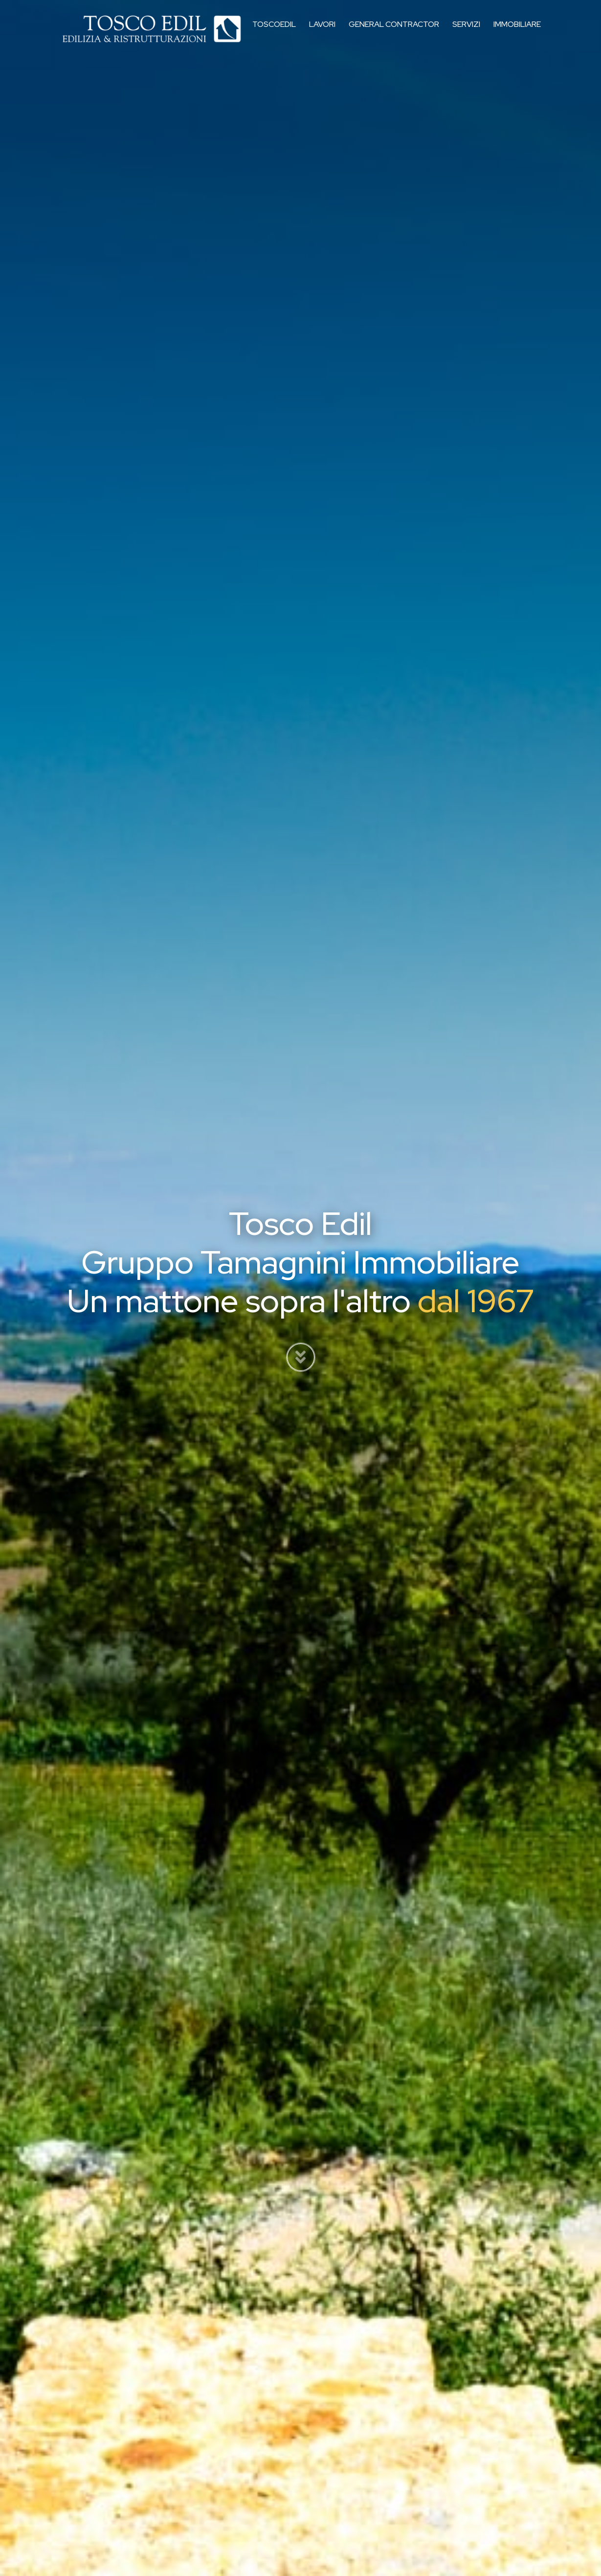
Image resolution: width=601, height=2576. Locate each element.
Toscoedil (276, 31)
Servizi (466, 31)
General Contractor (394, 31)
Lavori (323, 31)
